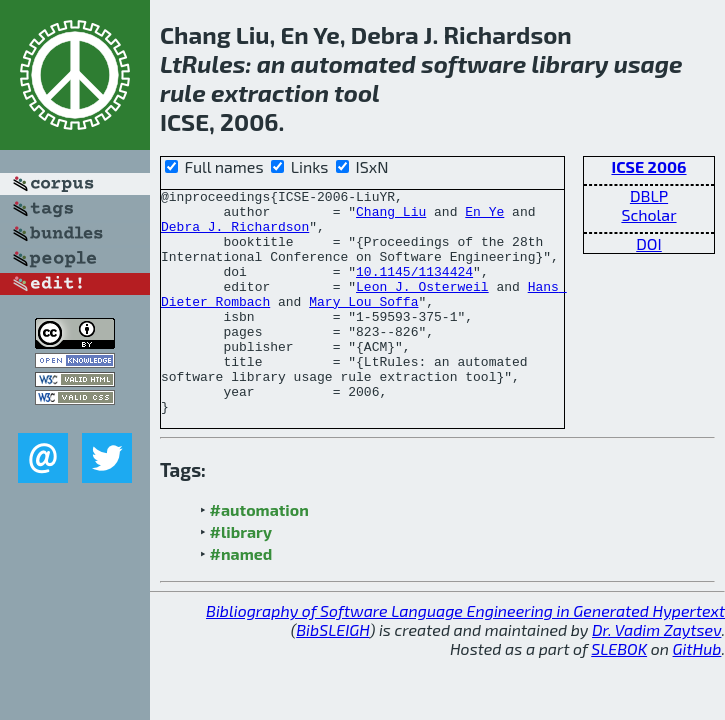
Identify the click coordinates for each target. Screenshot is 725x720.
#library (241, 576)
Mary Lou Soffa (363, 325)
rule (183, 92)
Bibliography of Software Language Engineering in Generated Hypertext (465, 655)
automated (353, 63)
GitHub (697, 693)
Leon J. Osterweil (422, 307)
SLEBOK (619, 693)
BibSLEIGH (332, 674)
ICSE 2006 (648, 166)
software (473, 63)
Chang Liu (391, 217)
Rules (214, 63)
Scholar (648, 214)
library (569, 63)
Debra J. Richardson (235, 235)
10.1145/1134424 (414, 289)
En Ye (484, 217)
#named (241, 598)
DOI (649, 243)
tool (357, 92)
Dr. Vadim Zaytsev (656, 674)
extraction (270, 92)
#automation (259, 554)
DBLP (649, 195)
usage (648, 63)
